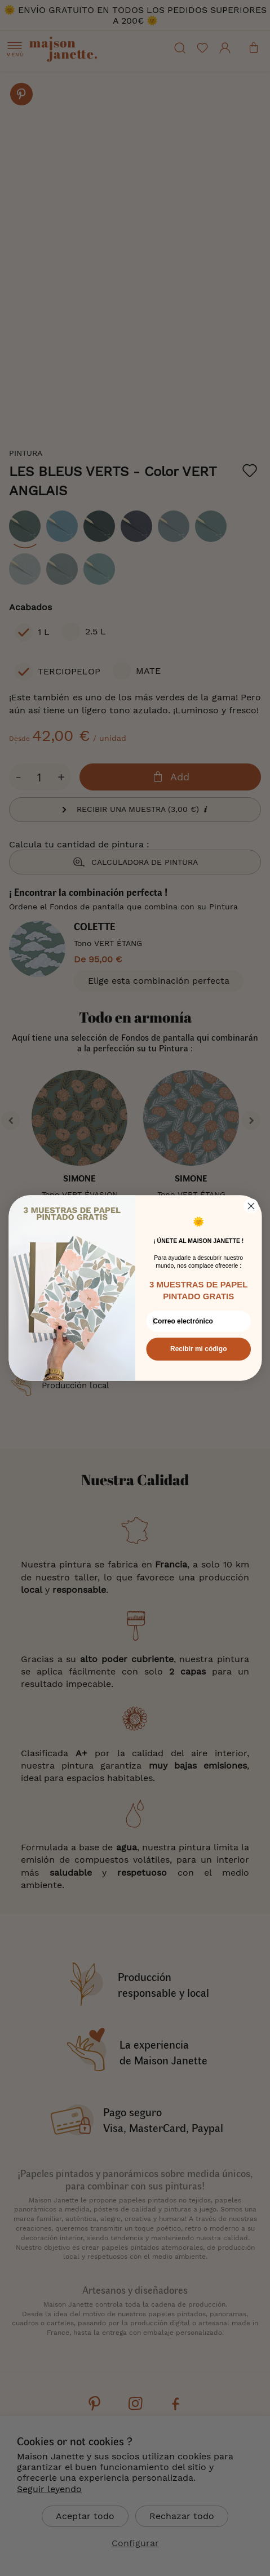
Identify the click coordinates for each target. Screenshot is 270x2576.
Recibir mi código (198, 1349)
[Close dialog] (251, 1205)
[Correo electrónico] (198, 1321)
